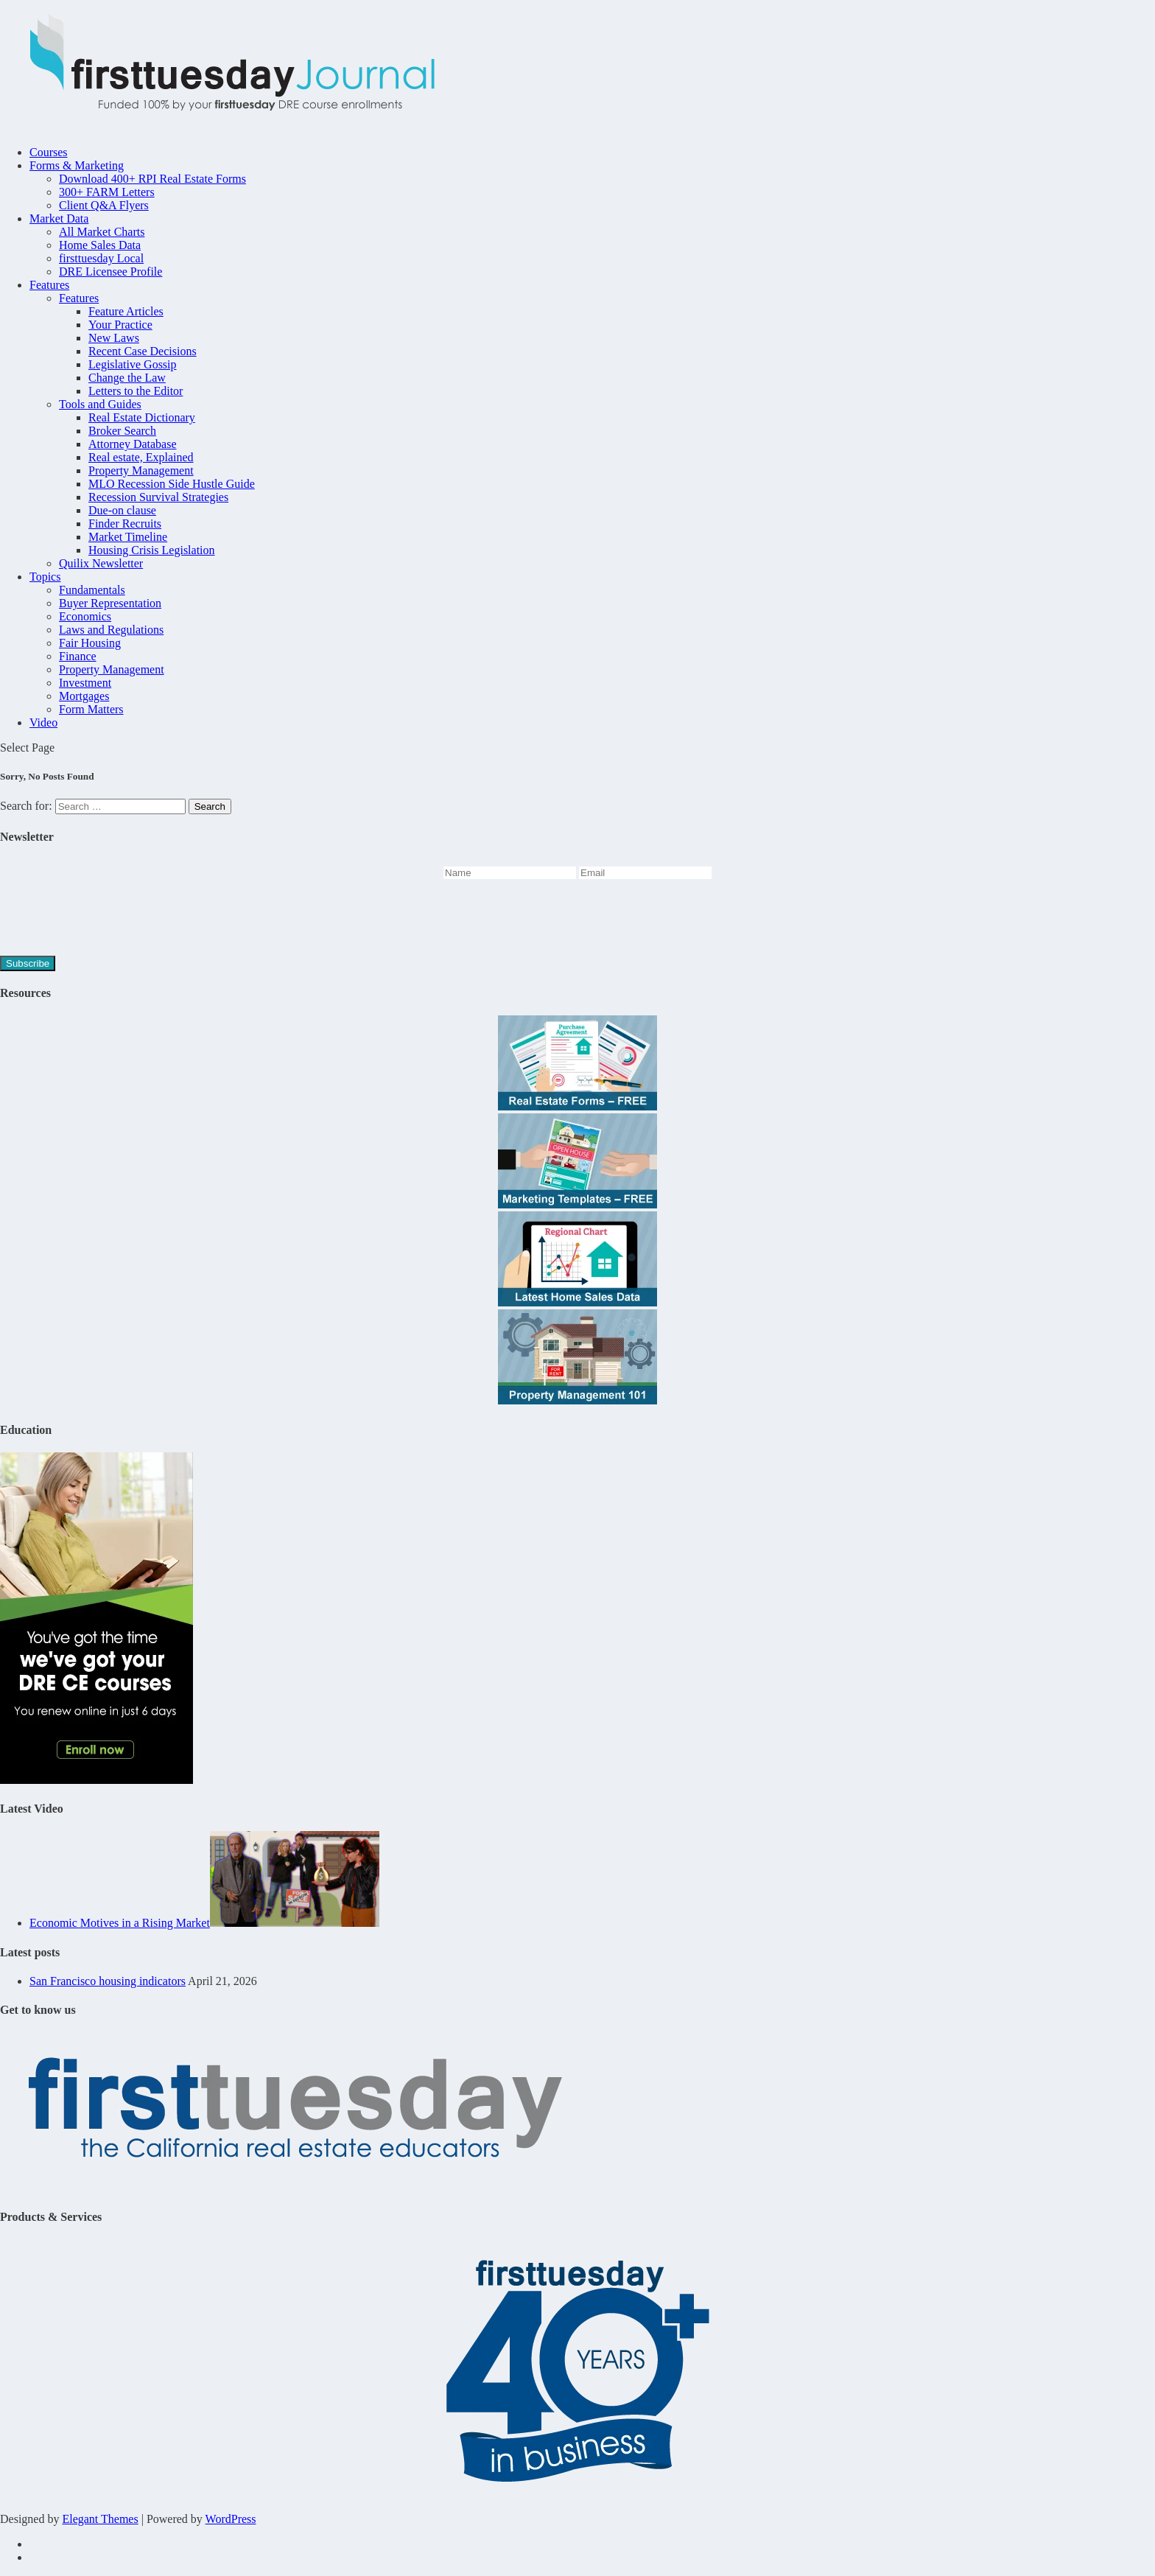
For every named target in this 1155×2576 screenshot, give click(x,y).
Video (43, 722)
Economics (85, 616)
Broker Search (122, 430)
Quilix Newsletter (101, 563)
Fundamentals (92, 590)
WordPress (231, 2519)
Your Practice (120, 324)
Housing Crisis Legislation (151, 550)
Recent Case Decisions (142, 351)
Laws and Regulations (111, 629)
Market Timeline (127, 537)
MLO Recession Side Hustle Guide (171, 483)
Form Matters (91, 709)
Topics (44, 576)
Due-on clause (122, 510)
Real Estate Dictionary (141, 417)
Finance (77, 656)
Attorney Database (132, 444)
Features (49, 285)
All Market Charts (101, 231)
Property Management (141, 470)
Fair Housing (90, 643)
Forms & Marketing (76, 165)
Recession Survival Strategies (158, 497)
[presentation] (112, 919)
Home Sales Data (100, 245)
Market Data (58, 218)
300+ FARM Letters (107, 192)
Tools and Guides (100, 404)
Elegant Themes (100, 2519)
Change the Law (127, 377)
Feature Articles (126, 311)
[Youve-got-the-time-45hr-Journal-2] (96, 1780)
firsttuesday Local (101, 258)
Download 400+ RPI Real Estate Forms (152, 178)
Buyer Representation (110, 603)
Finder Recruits (124, 523)
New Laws (113, 338)
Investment (85, 682)
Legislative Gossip (132, 364)
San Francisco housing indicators (107, 1981)
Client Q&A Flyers (104, 205)
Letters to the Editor (135, 391)
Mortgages (84, 696)
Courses (48, 152)
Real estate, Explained (141, 457)
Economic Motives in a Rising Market (119, 1923)
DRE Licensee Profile (110, 271)
